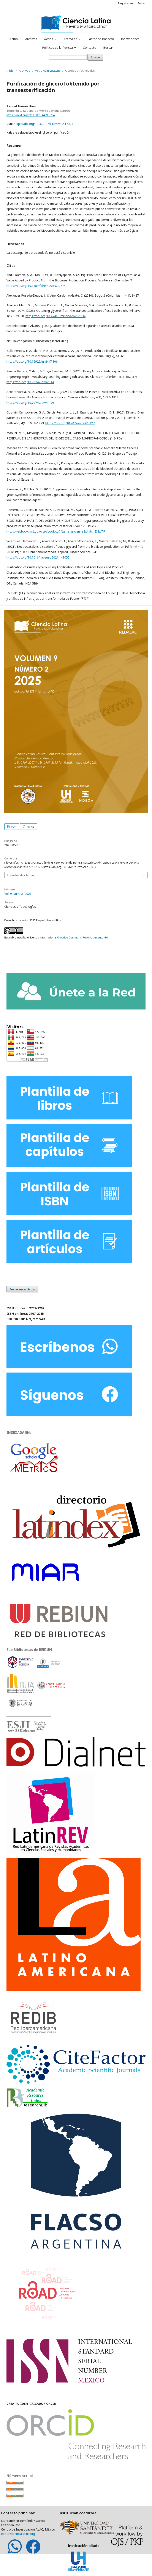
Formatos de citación (20, 875)
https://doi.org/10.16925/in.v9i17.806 (32, 361)
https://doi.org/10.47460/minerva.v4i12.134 (55, 316)
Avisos (49, 39)
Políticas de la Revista (58, 47)
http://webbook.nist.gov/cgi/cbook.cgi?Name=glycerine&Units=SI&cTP (55, 531)
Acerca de (70, 39)
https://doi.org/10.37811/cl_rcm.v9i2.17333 (43, 124)
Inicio (10, 71)
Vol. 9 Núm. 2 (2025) (47, 71)
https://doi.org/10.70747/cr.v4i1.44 (30, 382)
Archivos (31, 39)
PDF (13, 827)
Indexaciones (130, 39)
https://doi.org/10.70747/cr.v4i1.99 (30, 403)
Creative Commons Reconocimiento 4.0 (82, 937)
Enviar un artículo (22, 1289)
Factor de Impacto (100, 39)
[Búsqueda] (68, 57)
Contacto (89, 47)
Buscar (108, 47)
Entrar (142, 3)
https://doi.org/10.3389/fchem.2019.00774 (35, 286)
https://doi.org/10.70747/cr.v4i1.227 (70, 423)
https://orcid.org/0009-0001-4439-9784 (30, 115)
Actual (14, 39)
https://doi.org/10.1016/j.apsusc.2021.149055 (38, 557)
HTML (30, 827)
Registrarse (125, 3)
